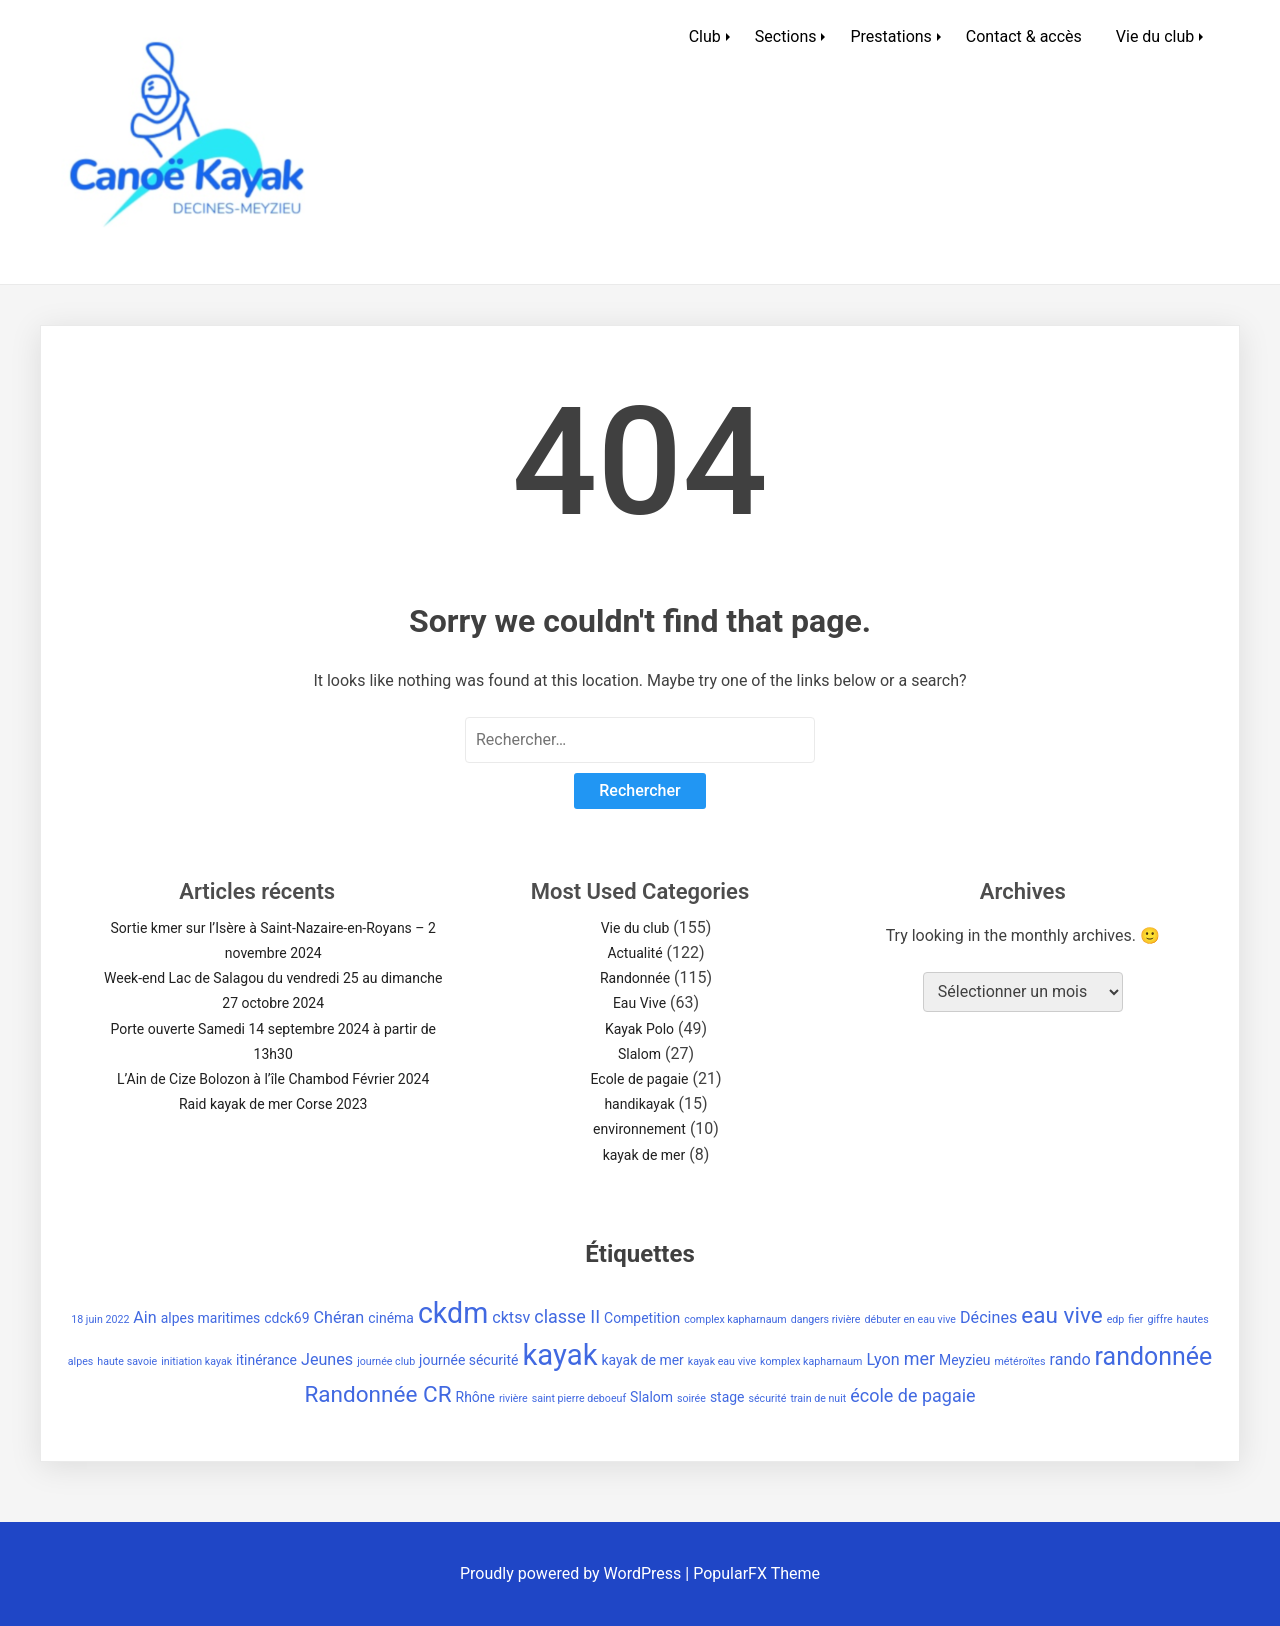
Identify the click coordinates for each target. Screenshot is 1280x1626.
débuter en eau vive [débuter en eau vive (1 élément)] (910, 1319)
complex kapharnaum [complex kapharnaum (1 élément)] (735, 1319)
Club (705, 36)
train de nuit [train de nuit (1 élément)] (818, 1398)
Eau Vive (639, 1003)
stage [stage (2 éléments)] (727, 1397)
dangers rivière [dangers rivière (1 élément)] (826, 1319)
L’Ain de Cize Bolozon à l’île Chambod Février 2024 (273, 1079)
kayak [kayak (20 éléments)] (559, 1355)
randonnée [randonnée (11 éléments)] (1154, 1356)
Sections (786, 36)
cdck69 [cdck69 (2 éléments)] (286, 1318)
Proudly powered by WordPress (572, 1573)
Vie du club (1155, 36)
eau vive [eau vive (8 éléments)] (1061, 1315)
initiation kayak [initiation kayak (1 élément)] (196, 1361)
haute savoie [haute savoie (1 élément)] (127, 1361)
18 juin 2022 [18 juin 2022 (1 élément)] (100, 1319)
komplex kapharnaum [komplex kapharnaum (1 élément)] (811, 1361)
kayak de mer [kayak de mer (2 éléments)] (643, 1360)
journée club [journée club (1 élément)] (386, 1361)
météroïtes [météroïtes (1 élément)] (1020, 1361)
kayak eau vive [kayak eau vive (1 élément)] (722, 1361)
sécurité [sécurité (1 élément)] (767, 1398)
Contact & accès (1024, 36)
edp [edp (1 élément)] (1116, 1319)
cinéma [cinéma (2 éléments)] (391, 1318)
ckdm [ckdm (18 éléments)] (453, 1313)
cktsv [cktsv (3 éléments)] (511, 1317)
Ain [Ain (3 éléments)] (144, 1317)
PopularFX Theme (756, 1573)
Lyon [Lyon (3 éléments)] (882, 1359)
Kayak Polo (639, 1029)
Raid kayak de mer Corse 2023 (273, 1104)
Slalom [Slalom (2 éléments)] (651, 1397)
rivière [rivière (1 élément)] (513, 1398)
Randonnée (635, 978)
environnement (639, 1129)
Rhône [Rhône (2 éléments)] (475, 1397)
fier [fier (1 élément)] (1135, 1319)
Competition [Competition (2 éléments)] (642, 1318)
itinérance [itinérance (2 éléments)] (266, 1360)
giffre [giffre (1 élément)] (1159, 1319)
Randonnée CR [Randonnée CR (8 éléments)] (377, 1394)
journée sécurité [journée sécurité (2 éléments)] (468, 1360)
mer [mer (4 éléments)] (919, 1358)
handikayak (639, 1104)
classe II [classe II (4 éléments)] (567, 1316)
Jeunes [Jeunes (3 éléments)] (327, 1359)
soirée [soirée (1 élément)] (691, 1398)
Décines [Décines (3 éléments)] (988, 1317)
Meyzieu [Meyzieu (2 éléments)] (965, 1360)
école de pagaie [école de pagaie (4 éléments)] (912, 1395)
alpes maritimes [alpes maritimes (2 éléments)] (211, 1318)
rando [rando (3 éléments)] (1069, 1359)
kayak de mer (644, 1155)
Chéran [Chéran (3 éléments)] (338, 1317)
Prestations (890, 36)
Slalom (639, 1054)
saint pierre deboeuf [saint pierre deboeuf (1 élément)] (579, 1398)
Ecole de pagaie (639, 1079)
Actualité (634, 953)
